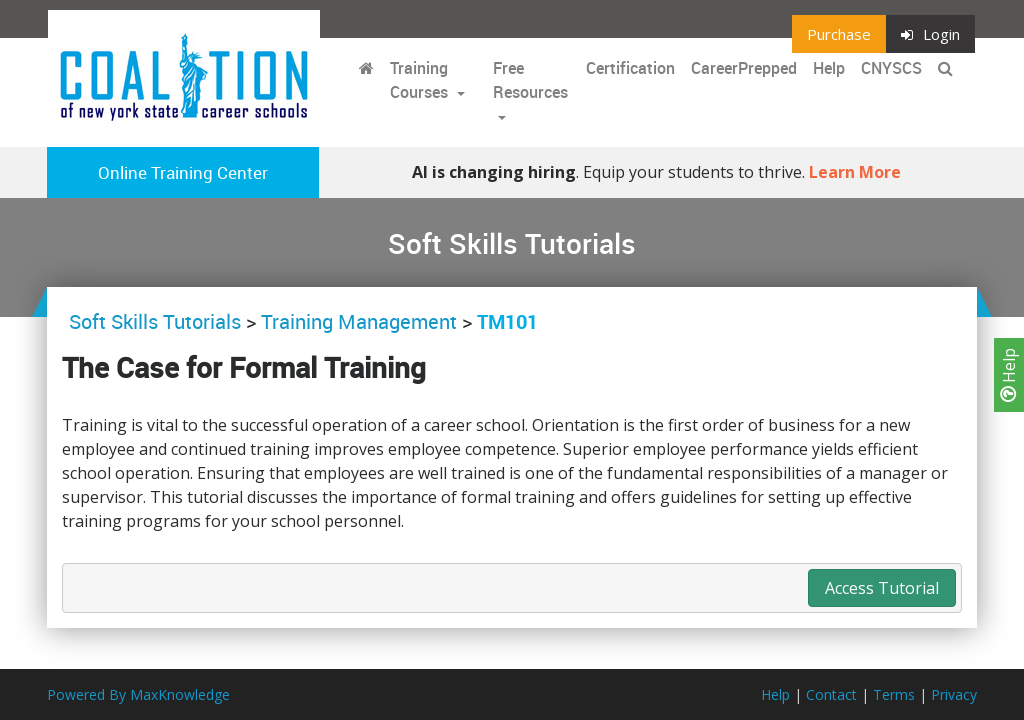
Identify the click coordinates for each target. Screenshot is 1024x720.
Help (1009, 375)
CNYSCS (891, 68)
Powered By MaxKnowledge (138, 694)
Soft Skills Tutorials (157, 321)
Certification (630, 68)
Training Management (359, 321)
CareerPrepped (744, 68)
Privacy (954, 694)
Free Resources (530, 80)
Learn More (855, 172)
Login (930, 34)
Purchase (839, 34)
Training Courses (421, 80)
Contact (831, 694)
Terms (894, 694)
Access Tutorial (882, 588)
